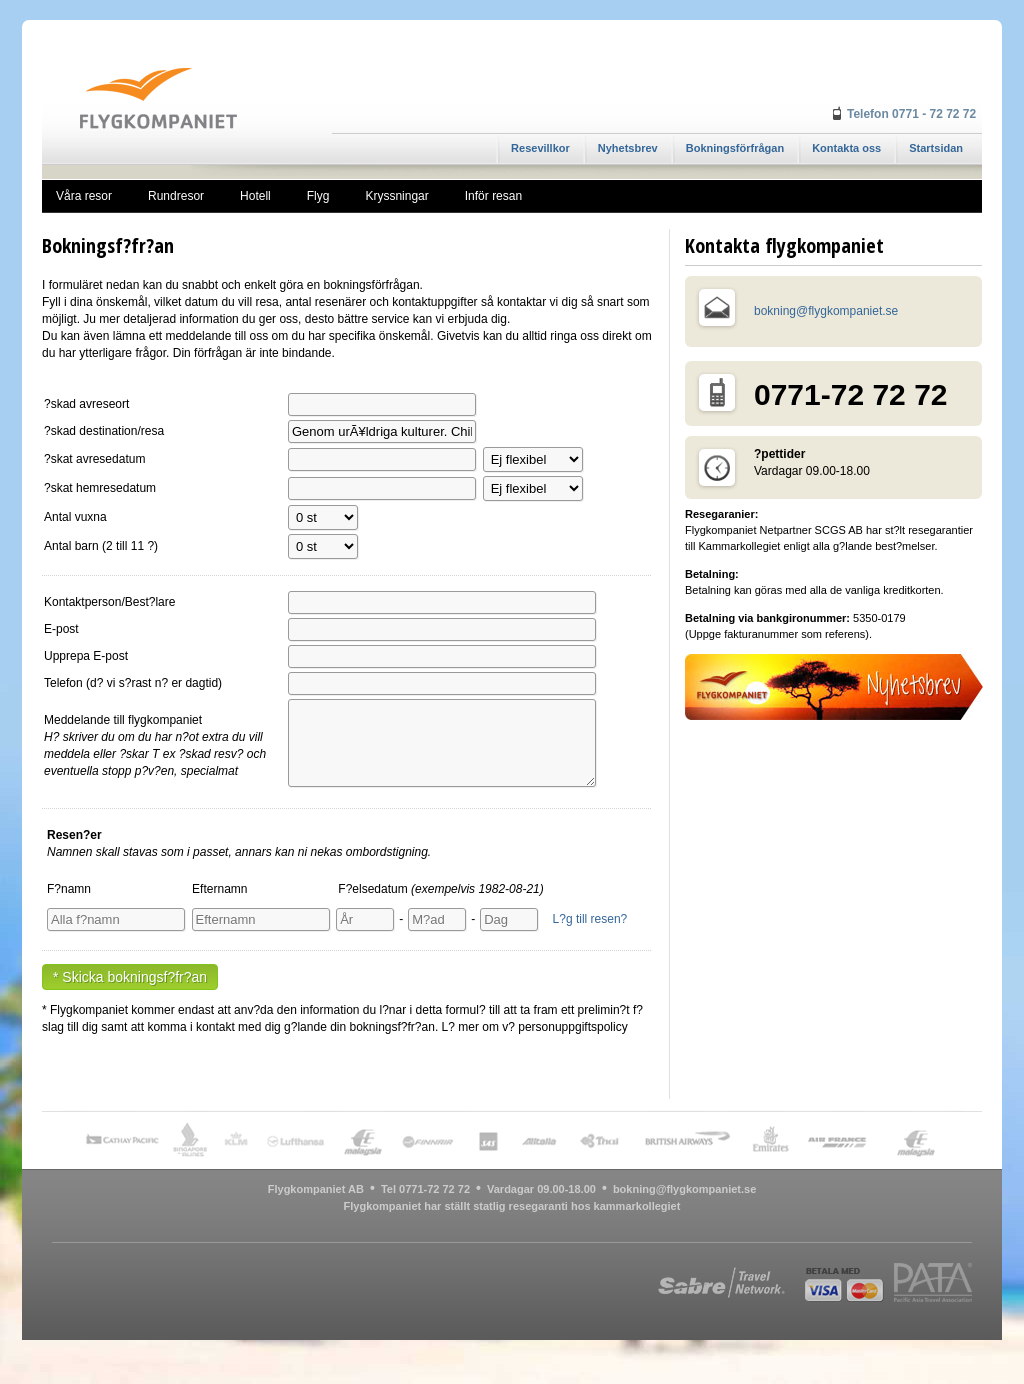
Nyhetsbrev (628, 148)
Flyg (318, 196)
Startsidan (936, 148)
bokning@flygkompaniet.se (826, 311)
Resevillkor (540, 148)
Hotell (255, 196)
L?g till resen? (590, 919)
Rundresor (176, 196)
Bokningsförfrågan (735, 148)
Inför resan (493, 196)
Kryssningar (396, 196)
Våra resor (84, 196)
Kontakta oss (846, 148)
